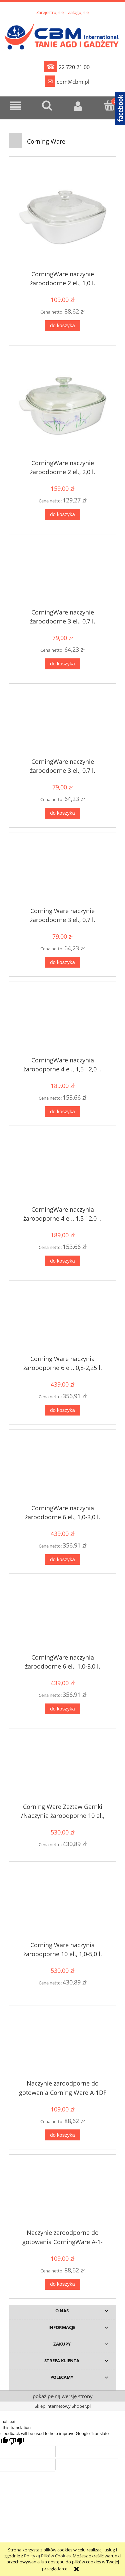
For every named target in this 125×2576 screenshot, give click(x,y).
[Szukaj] (47, 105)
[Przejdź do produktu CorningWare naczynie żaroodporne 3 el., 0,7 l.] (62, 575)
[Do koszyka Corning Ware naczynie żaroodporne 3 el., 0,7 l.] (62, 962)
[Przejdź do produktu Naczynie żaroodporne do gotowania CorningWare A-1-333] (62, 2195)
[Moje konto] (78, 106)
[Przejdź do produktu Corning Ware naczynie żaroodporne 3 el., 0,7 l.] (62, 873)
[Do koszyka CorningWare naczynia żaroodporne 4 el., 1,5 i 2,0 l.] (62, 1111)
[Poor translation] (16, 2441)
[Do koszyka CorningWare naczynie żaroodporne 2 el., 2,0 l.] (62, 514)
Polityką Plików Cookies (47, 2556)
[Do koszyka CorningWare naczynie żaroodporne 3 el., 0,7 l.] (62, 663)
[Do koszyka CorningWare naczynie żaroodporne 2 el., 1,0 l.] (62, 325)
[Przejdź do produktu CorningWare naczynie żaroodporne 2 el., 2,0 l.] (62, 405)
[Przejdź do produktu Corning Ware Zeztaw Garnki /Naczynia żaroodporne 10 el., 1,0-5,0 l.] (62, 1769)
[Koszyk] (109, 105)
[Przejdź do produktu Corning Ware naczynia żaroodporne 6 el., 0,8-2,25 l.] (62, 1321)
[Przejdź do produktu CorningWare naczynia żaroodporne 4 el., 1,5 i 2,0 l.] (62, 1022)
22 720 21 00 (67, 66)
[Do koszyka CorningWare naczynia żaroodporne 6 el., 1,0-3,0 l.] (62, 1559)
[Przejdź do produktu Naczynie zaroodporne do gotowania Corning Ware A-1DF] (62, 2046)
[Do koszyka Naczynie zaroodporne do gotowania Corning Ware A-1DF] (62, 2134)
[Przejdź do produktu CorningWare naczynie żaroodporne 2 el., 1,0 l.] (62, 217)
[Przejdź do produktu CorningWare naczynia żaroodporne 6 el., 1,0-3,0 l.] (62, 1470)
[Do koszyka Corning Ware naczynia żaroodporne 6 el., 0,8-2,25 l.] (62, 1410)
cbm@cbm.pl (67, 81)
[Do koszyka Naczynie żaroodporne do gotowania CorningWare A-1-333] (62, 2284)
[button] (15, 106)
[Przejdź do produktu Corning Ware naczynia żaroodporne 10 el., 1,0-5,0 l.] (62, 1907)
